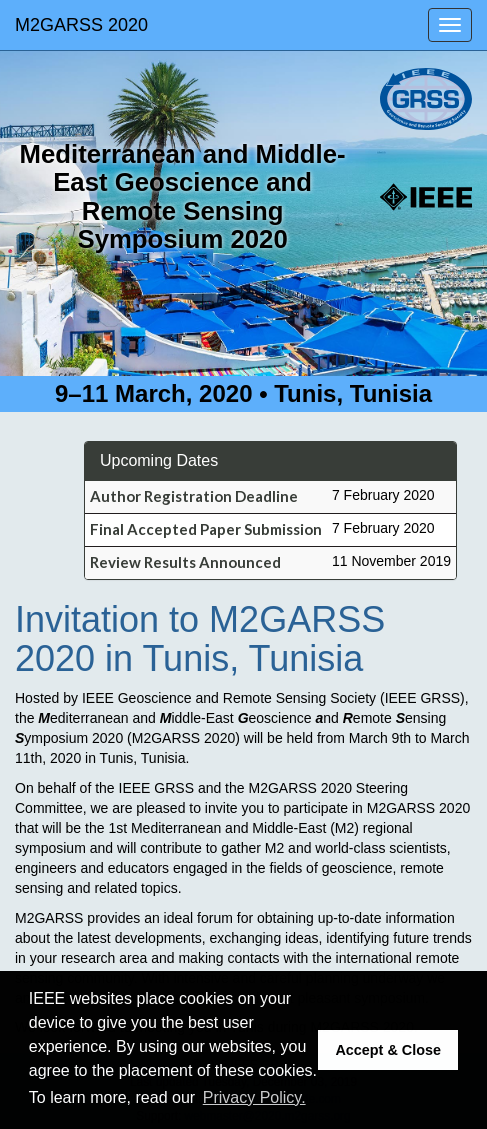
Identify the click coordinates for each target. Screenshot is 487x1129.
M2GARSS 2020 (81, 25)
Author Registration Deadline (194, 496)
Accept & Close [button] (388, 1050)
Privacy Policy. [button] (254, 1097)
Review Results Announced (185, 562)
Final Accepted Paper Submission (206, 529)
